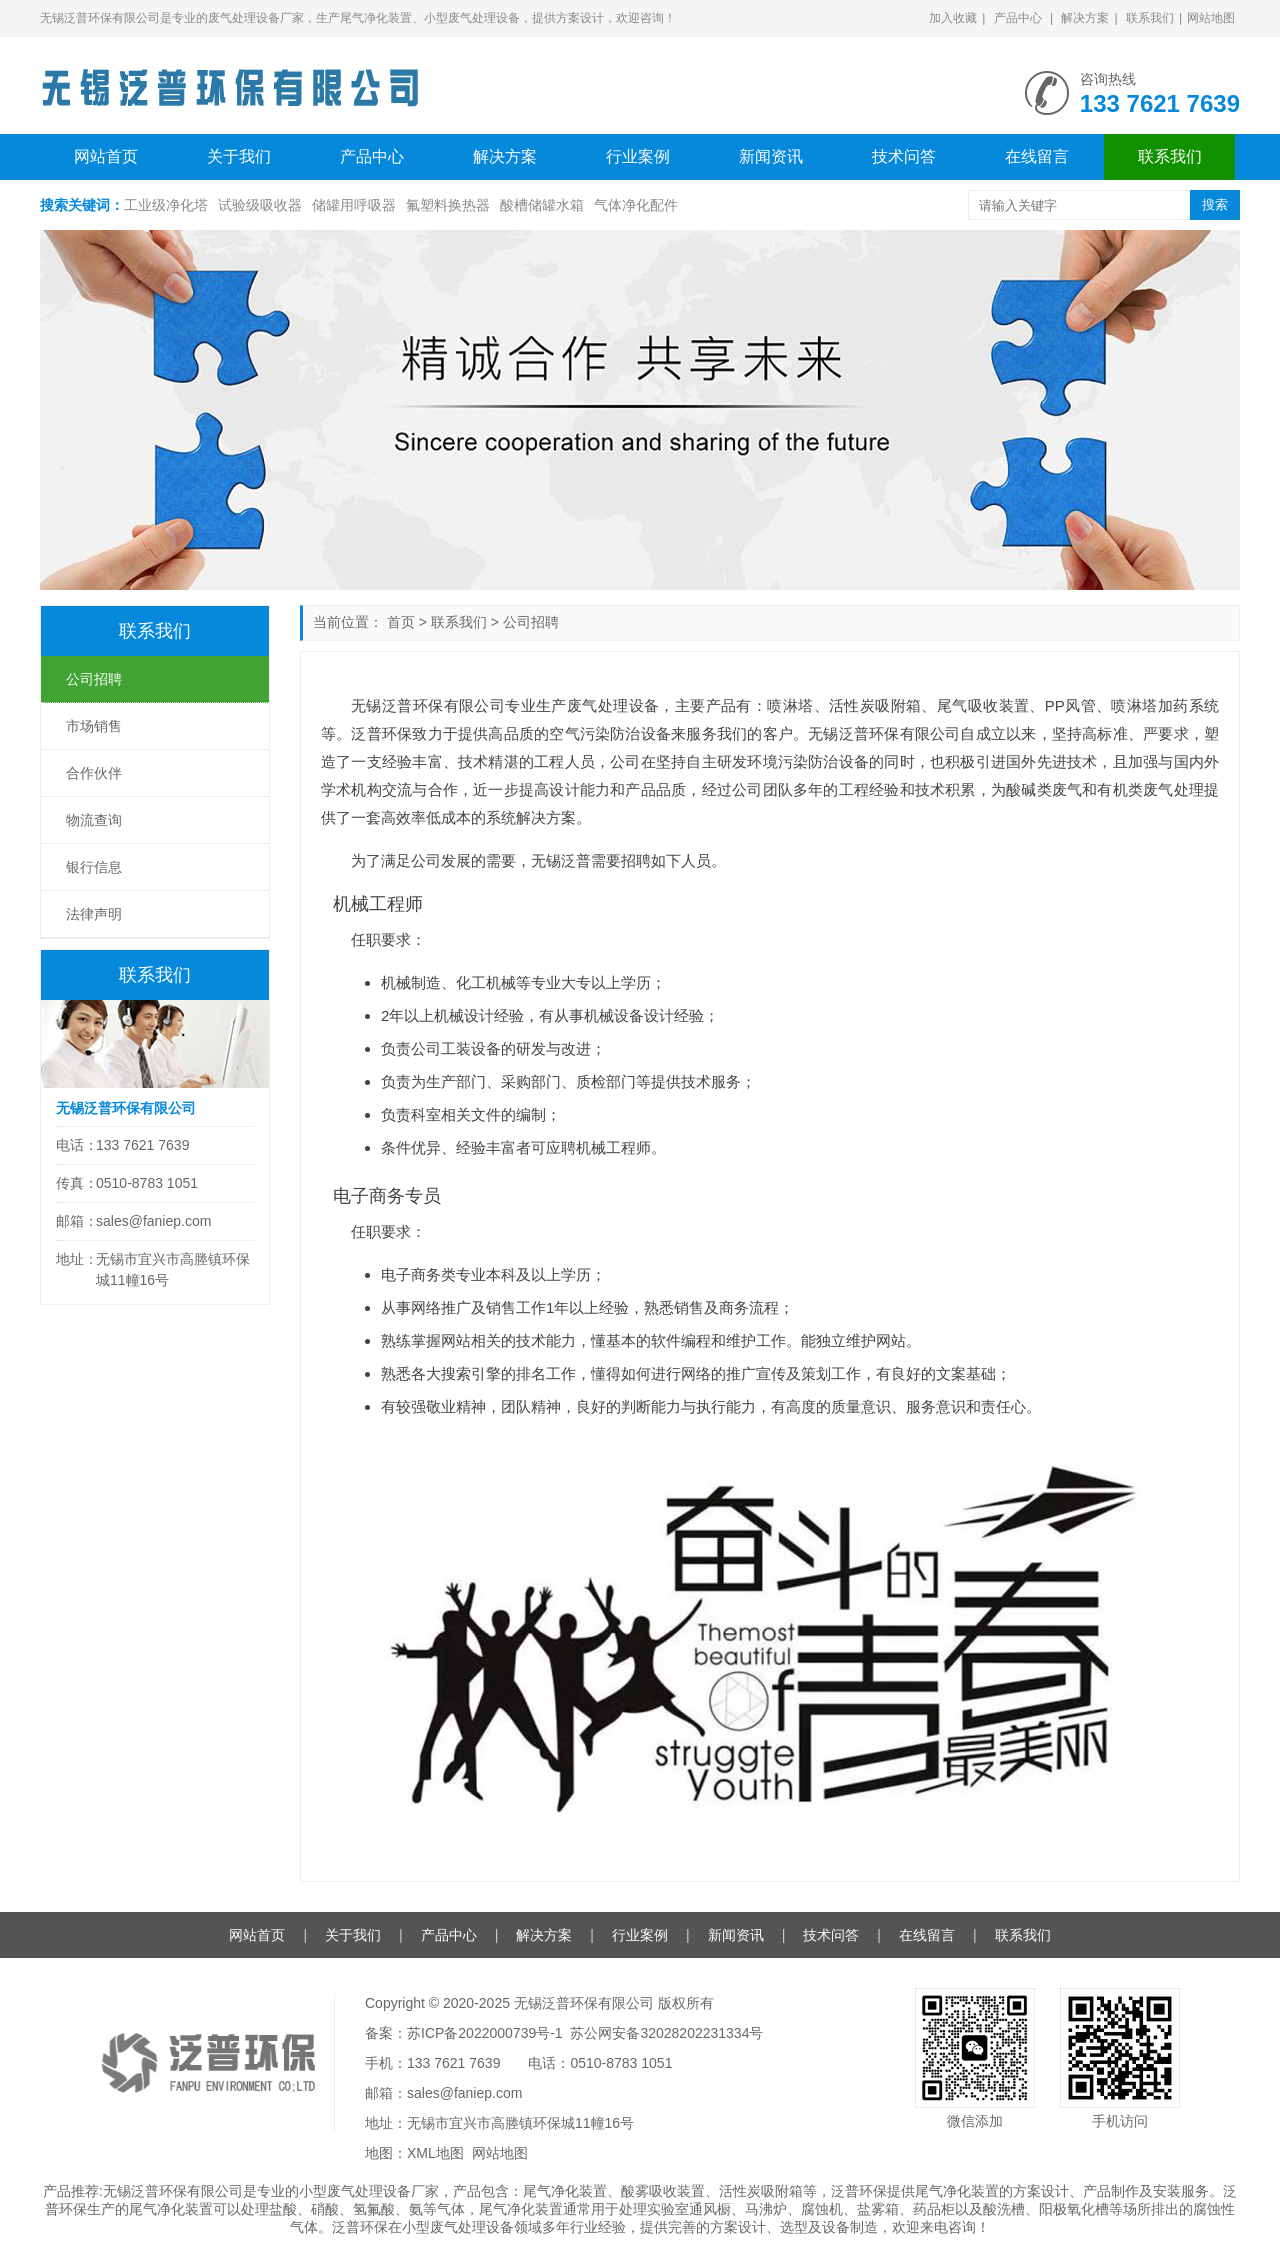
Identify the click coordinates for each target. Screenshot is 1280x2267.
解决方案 (1085, 18)
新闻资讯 (771, 156)
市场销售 (94, 726)
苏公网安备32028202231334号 (666, 2033)
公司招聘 (531, 622)
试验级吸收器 (260, 205)
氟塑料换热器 (448, 205)
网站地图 (1211, 18)
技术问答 (904, 156)
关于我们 (239, 156)
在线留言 (1037, 156)
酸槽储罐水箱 (542, 205)
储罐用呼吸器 (354, 205)
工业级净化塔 (166, 205)
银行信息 (94, 867)
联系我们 (1150, 18)
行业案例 (638, 156)
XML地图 (435, 2153)
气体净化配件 (636, 205)
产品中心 (1018, 18)
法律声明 (94, 914)
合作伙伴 (94, 773)
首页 (401, 622)
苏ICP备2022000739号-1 (485, 2033)
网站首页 (106, 156)
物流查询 (94, 820)
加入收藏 (953, 18)
